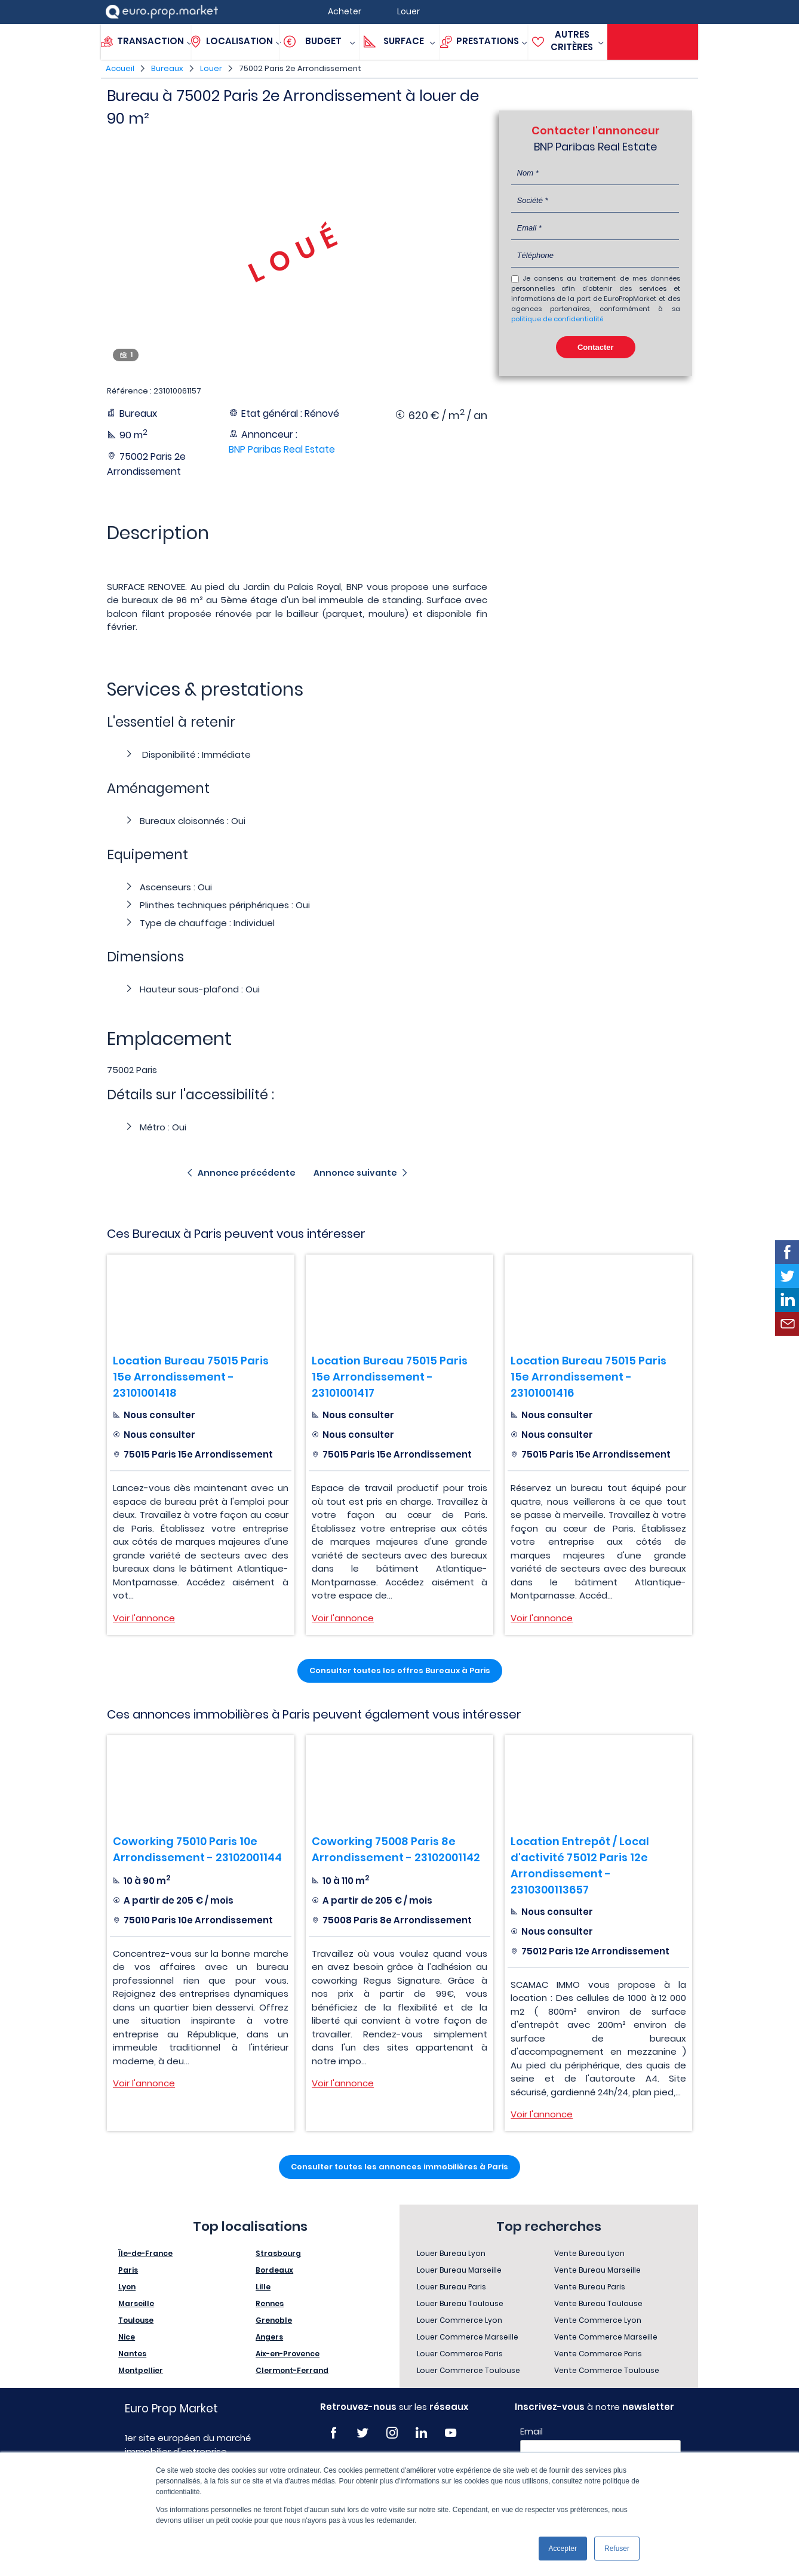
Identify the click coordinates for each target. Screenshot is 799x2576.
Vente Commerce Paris (598, 2353)
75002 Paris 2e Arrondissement (300, 68)
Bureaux (167, 68)
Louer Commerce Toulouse (468, 2370)
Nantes (132, 2353)
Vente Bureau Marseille (597, 2270)
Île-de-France (145, 2253)
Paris (128, 2270)
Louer (211, 68)
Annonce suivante (355, 1173)
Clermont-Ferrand (292, 2370)
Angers (269, 2337)
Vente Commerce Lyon (597, 2320)
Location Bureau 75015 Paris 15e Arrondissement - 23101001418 (191, 1376)
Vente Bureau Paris (589, 2287)
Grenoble (274, 2320)
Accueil (120, 68)
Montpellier (140, 2370)
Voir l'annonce (144, 1618)
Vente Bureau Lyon (589, 2253)
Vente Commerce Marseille (605, 2337)
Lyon (127, 2287)
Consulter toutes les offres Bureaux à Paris (399, 1670)
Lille (263, 2287)
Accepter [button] (563, 2548)
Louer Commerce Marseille (467, 2337)
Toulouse (135, 2320)
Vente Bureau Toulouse (598, 2303)
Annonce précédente (247, 1173)
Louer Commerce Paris (460, 2353)
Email (531, 2431)
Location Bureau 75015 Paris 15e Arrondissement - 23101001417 (390, 1376)
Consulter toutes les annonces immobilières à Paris (399, 2166)
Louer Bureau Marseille (459, 2270)
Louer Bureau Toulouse (460, 2303)
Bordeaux (274, 2270)
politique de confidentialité (557, 319)
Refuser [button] (616, 2548)
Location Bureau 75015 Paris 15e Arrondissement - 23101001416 (588, 1376)
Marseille (136, 2303)
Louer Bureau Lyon (451, 2253)
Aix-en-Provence (287, 2353)
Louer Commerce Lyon (459, 2320)
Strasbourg (278, 2253)
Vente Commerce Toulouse (606, 2370)
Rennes (270, 2303)
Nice (126, 2337)
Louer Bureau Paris (451, 2287)
